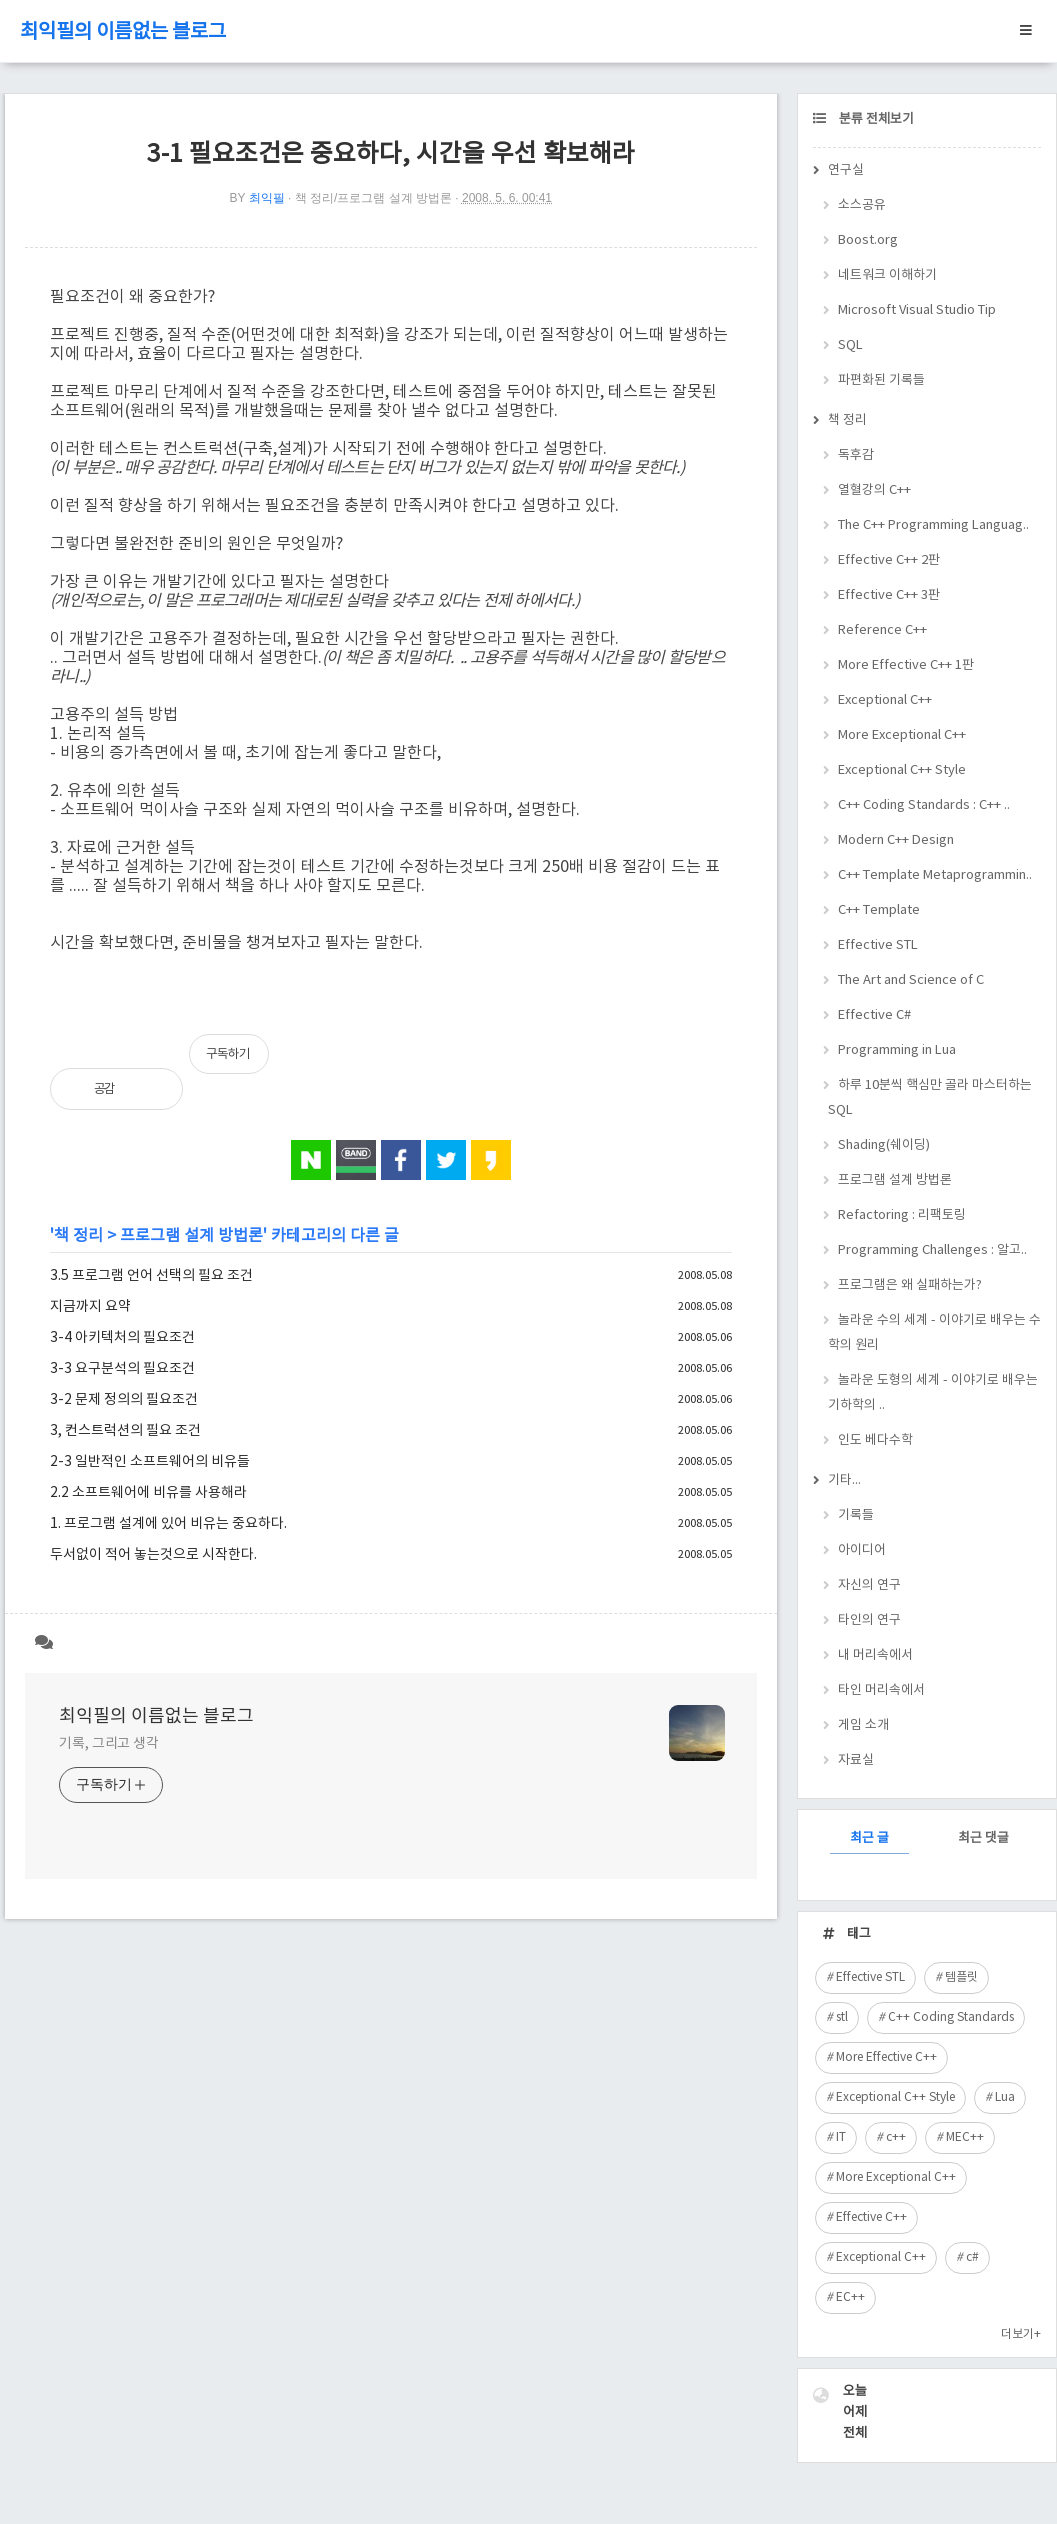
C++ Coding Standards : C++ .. (924, 805)
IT (841, 2137)
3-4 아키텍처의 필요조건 (122, 1338)
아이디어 (862, 1550)
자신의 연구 (869, 1585)
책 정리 (78, 1236)
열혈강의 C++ (874, 490)
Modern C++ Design (896, 840)
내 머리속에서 (875, 1655)
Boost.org (868, 240)
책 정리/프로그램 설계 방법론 (373, 198)
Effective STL (878, 945)
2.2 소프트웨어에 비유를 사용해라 (148, 1493)
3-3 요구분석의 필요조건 (122, 1369)
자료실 (856, 1760)
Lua (1005, 2097)
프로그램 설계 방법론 (191, 1236)
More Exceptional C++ (902, 735)
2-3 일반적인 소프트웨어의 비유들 (150, 1462)
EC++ (850, 2297)
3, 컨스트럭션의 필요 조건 (125, 1431)
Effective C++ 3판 (889, 595)
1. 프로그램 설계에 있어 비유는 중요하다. (168, 1524)
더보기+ (1021, 2334)
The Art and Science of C (911, 980)
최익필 (267, 198)
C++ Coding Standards (951, 2017)
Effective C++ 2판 (889, 560)
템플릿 (961, 1977)
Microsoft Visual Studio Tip (917, 310)
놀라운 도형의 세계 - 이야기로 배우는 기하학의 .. (933, 1393)
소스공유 (862, 205)
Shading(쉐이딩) (884, 1145)
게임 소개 (863, 1725)
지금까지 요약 (90, 1307)
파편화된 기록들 (881, 380)
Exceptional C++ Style (902, 770)
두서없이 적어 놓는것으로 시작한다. (153, 1555)
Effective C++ (871, 2217)
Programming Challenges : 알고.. (932, 1250)
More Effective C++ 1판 (906, 665)
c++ (896, 2137)
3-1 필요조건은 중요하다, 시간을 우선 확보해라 (391, 154)
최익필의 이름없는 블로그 (123, 32)
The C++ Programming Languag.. (933, 525)
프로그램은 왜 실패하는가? (910, 1285)
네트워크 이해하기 (887, 275)
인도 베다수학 (875, 1440)
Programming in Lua (897, 1050)
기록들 (856, 1515)
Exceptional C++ (885, 700)
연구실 (846, 170)
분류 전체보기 (875, 119)
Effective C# (874, 1015)
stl (842, 2017)
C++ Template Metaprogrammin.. (935, 875)
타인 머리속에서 (881, 1690)
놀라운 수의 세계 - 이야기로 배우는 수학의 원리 (934, 1333)
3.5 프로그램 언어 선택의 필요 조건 (151, 1276)
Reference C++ (882, 630)
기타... (844, 1480)
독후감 (856, 455)
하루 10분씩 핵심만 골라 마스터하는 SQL (930, 1098)
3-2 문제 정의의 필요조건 (124, 1400)
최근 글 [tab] (869, 1838)
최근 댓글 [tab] (983, 1838)
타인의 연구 (869, 1620)
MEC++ (965, 2137)
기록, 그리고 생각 (109, 1744)
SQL (850, 345)
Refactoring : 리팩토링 (902, 1215)
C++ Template (879, 910)
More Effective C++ (886, 2057)
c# (972, 2257)
